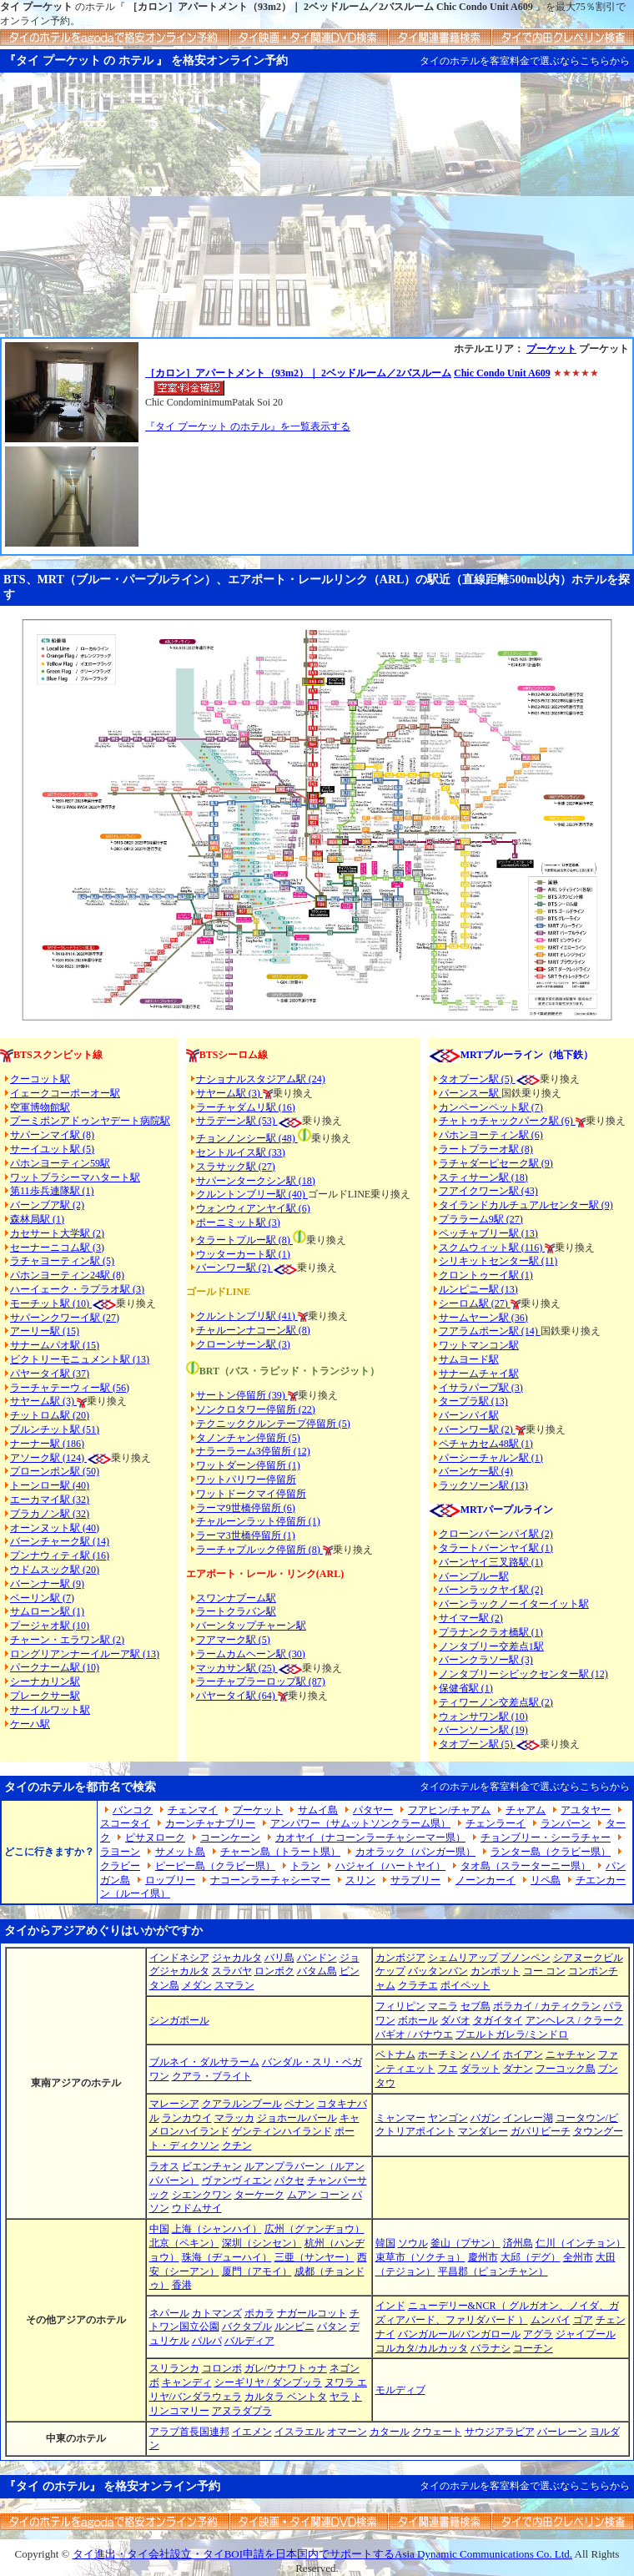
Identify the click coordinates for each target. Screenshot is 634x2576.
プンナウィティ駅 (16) (59, 1555)
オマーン (347, 2431)
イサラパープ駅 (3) (481, 1388)
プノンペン (526, 1958)
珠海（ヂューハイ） (227, 2257)
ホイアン (523, 2054)
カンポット (495, 1971)
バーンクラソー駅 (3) (486, 1660)
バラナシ (490, 2348)
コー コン (544, 1971)
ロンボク (274, 1971)
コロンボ (222, 2368)
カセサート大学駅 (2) (57, 1233)
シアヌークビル (588, 1958)
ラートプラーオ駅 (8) (486, 1149)
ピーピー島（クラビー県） (215, 1866)
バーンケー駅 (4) (476, 1471)
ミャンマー (400, 2118)
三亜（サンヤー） (314, 2257)
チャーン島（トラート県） (280, 1852)
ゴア (583, 2320)
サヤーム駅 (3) (43, 1401)
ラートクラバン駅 (236, 1611)
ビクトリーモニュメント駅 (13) (79, 1359)
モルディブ (400, 2390)
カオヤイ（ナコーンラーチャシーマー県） (370, 1837)
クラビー (120, 1866)
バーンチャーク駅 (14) (59, 1541)
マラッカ (234, 2118)
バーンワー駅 (226, 1267)
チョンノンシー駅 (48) (247, 1138)
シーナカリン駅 (45, 1681)
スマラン (234, 1985)
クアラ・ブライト (212, 2076)
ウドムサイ (197, 2208)
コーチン (533, 2348)
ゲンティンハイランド (282, 2131)
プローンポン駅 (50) (54, 1471)
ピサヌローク (155, 1837)
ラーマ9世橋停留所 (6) (245, 1508)
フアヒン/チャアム (449, 1810)
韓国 (385, 2243)
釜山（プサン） (465, 2243)
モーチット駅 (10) (63, 1303)
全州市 (578, 2257)
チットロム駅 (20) (49, 1415)
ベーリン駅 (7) (42, 1598)
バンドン (317, 1958)
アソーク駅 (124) (48, 1458)
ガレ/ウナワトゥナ (285, 2368)
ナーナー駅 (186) (47, 1443)
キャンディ (187, 2382)
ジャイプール (586, 2334)
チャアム (526, 1810)
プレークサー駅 (45, 1695)
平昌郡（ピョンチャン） (493, 2271)
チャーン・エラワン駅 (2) (67, 1640)
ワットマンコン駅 (479, 1345)
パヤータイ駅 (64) (237, 1695)
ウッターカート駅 (236, 1254)
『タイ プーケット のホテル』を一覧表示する (247, 426)
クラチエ (418, 1985)
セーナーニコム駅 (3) (57, 1247)
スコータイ (125, 1823)
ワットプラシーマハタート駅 (75, 1177)
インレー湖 (528, 2118)
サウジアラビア (500, 2431)
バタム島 (317, 1971)
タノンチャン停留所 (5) (248, 1438)
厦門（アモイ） (257, 2271)
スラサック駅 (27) (235, 1166)
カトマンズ (217, 2313)
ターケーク (259, 2194)
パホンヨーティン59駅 (60, 1163)
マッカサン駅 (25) (237, 1668)
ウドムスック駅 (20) (54, 1569)
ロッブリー (170, 1880)
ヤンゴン (448, 2118)
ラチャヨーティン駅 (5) (62, 1261)
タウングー (598, 2131)
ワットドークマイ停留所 (251, 1494)
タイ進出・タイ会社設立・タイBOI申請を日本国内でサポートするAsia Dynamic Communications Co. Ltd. (322, 2554)
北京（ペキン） (184, 2243)
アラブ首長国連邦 (189, 2431)
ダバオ (455, 2020)
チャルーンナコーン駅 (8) (253, 1330)
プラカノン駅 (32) (49, 1514)
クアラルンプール (242, 2104)
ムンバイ (551, 2320)
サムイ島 (318, 1810)
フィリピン (400, 2006)
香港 (182, 2285)
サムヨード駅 (469, 1359)
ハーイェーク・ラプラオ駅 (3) (77, 1289)
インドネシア (179, 1958)
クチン (237, 2145)
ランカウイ (187, 2118)
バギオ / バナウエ (414, 2034)
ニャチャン (571, 2054)
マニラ (443, 2006)
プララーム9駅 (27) (481, 1219)
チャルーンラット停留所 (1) (258, 1521)
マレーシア (174, 2104)
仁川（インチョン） (581, 2243)
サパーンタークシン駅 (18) (255, 1181)
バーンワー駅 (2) (477, 1429)
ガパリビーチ (541, 2131)
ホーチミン (443, 2054)
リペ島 (546, 1880)
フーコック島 (566, 2068)
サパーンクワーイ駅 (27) (64, 1317)
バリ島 (279, 1958)
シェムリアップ (463, 1958)
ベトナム (395, 2054)
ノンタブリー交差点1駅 (491, 1646)
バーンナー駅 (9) (47, 1584)
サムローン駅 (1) (47, 1611)
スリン (360, 1880)
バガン (485, 2118)
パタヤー (373, 1810)
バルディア (249, 2341)
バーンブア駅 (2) (47, 1205)
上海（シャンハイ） (217, 2229)
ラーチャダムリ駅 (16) (245, 1107)
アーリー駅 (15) (44, 1331)
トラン (305, 1866)
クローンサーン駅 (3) (243, 1344)
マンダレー (483, 2131)
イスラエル (299, 2431)
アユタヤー (586, 1810)
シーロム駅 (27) (475, 1303)
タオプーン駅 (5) (477, 1079)
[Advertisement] (317, 212)
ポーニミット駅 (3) (238, 1222)
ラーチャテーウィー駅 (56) (69, 1388)
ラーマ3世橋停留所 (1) (245, 1535)
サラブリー (415, 1880)
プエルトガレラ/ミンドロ (511, 2034)
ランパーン (566, 1823)
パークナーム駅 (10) (54, 1667)
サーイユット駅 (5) (52, 1149)
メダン (197, 1985)
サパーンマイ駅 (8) (52, 1135)
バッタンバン (438, 1971)
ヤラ (340, 2396)
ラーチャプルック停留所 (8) (259, 1549)
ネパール (169, 2313)
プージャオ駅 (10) (49, 1625)
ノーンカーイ (485, 1880)
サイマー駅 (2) (471, 1618)
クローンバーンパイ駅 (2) (496, 1534)
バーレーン (562, 2431)
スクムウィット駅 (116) (492, 1247)
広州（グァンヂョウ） (314, 2229)
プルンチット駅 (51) (54, 1429)
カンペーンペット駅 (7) (491, 1107)
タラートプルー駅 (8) (244, 1240)
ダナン (518, 2068)
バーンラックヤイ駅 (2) (491, 1590)
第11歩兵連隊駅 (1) (52, 1191)
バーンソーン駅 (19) (483, 1730)
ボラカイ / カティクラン (547, 2006)
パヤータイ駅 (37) (49, 1373)
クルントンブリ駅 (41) (247, 1316)
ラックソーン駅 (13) (483, 1485)
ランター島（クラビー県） (551, 1852)
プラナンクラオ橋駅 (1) (491, 1632)
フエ (448, 2068)
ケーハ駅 (30, 1724)
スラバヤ (232, 1971)
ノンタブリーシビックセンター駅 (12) (523, 1674)
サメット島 (180, 1852)
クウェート (437, 2431)
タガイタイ (498, 2020)
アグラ (538, 2334)
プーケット (551, 349)
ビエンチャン (212, 2166)
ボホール (418, 2020)
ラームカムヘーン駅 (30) (250, 1654)
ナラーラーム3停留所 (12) (253, 1451)
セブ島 (475, 2006)
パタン (332, 2326)
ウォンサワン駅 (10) (483, 1716)
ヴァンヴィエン (237, 2180)
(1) (283, 1254)
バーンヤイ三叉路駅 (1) (491, 1562)
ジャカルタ (237, 1958)
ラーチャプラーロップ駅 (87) (260, 1681)
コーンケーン (230, 1837)
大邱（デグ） (531, 2257)
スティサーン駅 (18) (483, 1177)
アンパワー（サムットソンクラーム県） (360, 1823)
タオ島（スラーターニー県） (525, 1866)
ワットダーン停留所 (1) (248, 1465)
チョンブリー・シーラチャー (546, 1837)
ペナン (299, 2104)
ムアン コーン (318, 2194)
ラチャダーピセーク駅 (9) (496, 1163)
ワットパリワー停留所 (246, 1479)
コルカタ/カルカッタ (421, 2348)
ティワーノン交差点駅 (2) (496, 1702)
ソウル (413, 2243)
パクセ (289, 2180)
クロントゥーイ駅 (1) (486, 1275)
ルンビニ (294, 2326)
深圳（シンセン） (262, 2243)
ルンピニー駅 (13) (478, 1289)
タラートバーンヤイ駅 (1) (496, 1548)
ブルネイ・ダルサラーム (204, 2062)
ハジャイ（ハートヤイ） (390, 1866)
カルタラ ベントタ (285, 2396)
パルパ (207, 2341)
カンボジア (400, 1958)
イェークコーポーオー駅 (65, 1093)
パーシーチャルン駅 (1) (491, 1458)
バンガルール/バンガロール (459, 2334)
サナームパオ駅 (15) (54, 1345)
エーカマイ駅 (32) (49, 1499)
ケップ (390, 1971)
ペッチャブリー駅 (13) (488, 1233)
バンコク (133, 1810)
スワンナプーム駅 (236, 1598)
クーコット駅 (40, 1079)
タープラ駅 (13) (473, 1401)
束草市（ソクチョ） (420, 2257)
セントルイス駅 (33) (240, 1152)
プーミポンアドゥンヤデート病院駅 (90, 1121)
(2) (264, 1267)
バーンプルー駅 (474, 1576)
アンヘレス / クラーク (574, 2020)
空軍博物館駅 (40, 1107)
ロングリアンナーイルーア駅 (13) (84, 1654)
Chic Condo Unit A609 (502, 373)
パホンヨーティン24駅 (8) (67, 1275)
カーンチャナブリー (210, 1823)
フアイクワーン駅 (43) (488, 1191)
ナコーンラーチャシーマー (270, 1880)
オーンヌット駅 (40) (54, 1528)
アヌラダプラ (242, 2411)
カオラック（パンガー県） (415, 1852)
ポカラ (259, 2313)
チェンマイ (193, 1810)
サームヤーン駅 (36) (483, 1317)
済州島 (518, 2243)
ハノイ (485, 2054)
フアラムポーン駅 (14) (490, 1331)
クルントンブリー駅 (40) (252, 1194)
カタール (390, 2431)
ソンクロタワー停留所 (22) (255, 1409)
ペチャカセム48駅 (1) (486, 1443)
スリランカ (174, 2368)
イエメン (252, 2431)
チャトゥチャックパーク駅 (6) (507, 1121)
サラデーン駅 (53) (237, 1121)
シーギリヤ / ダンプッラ (268, 2382)
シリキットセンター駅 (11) (498, 1261)
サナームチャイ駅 (479, 1373)
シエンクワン (202, 2194)
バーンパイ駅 (469, 1415)
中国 (159, 2229)
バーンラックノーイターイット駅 (514, 1604)
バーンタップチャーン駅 (251, 1625)
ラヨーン (120, 1852)
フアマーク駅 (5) (233, 1640)
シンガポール (179, 2020)
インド (390, 2305)
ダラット (480, 2068)
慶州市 (483, 2257)
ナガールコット (312, 2313)
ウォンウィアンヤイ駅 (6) (253, 1208)
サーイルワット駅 (50, 1710)
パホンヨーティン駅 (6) (491, 1135)
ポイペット (465, 1985)
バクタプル (247, 2326)
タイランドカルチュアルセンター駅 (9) (526, 1205)
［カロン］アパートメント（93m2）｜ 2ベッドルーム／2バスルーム (298, 373)
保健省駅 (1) (466, 1688)
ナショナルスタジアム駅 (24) (260, 1079)
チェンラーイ (495, 1823)
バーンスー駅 (470, 1093)
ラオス (164, 2166)
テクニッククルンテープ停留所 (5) (273, 1423)
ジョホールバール (297, 2118)
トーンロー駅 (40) (49, 1485)
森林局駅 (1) (37, 1219)
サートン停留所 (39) (242, 1395)
